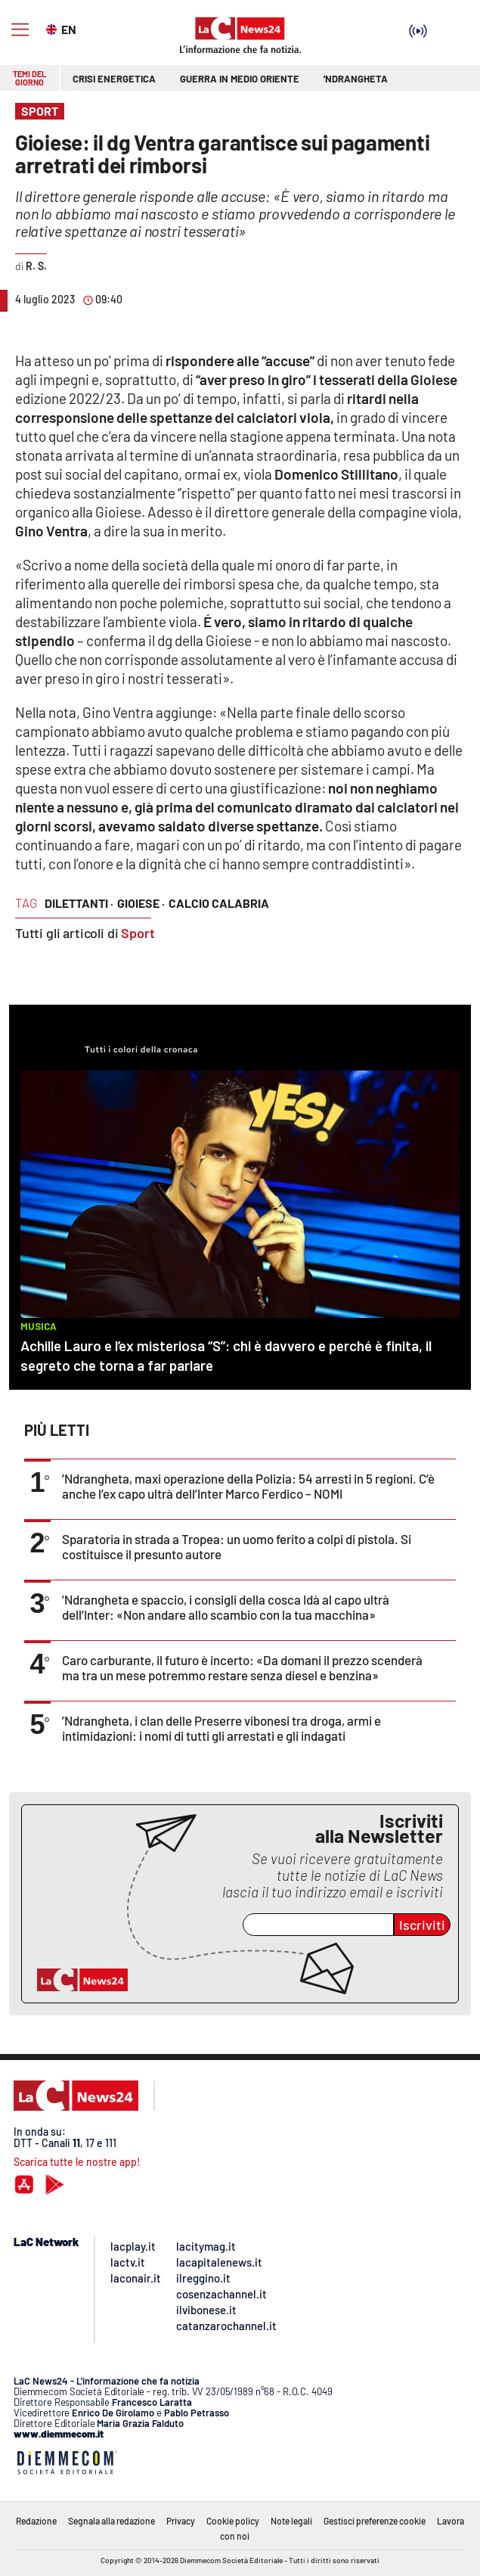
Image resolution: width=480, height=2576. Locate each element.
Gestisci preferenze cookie (375, 2520)
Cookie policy (232, 2520)
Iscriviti (422, 1924)
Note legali (291, 2520)
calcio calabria (219, 903)
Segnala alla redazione (111, 2520)
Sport (138, 932)
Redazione (36, 2520)
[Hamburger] (20, 30)
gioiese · (141, 903)
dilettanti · (79, 903)
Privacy (180, 2520)
